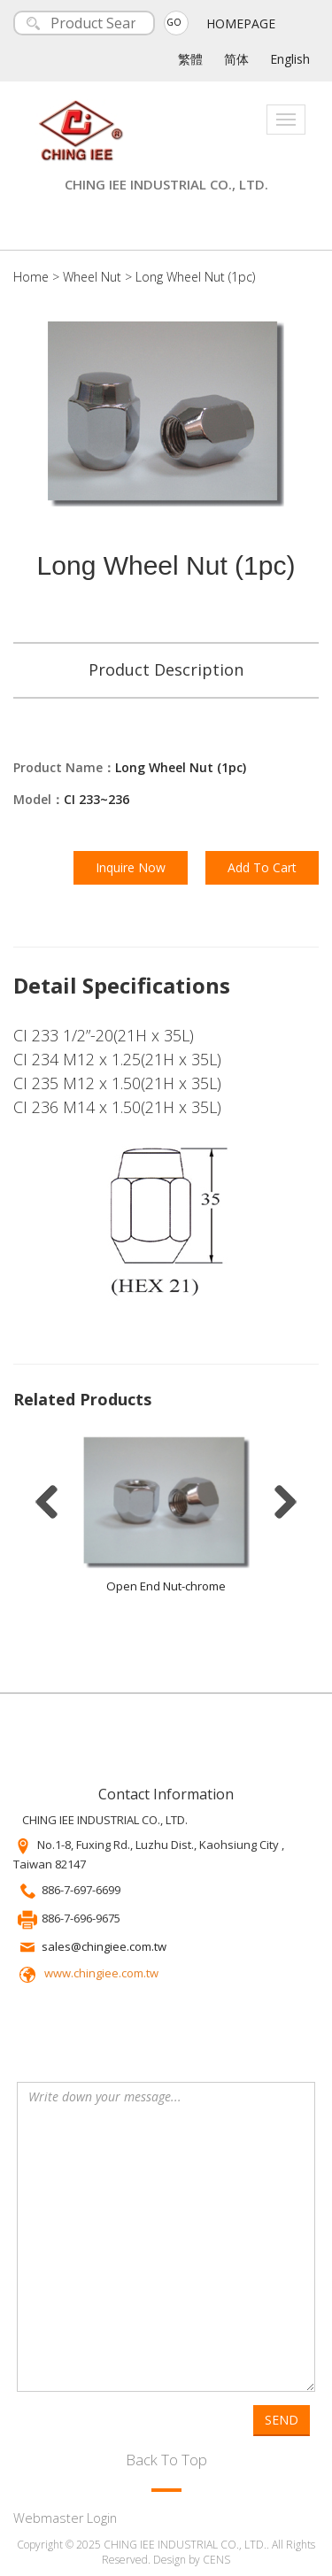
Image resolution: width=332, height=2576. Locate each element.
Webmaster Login (65, 2518)
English (290, 58)
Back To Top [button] (166, 2459)
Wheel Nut (92, 276)
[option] (166, 1519)
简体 (236, 58)
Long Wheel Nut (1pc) (195, 276)
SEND (281, 2419)
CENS (216, 2559)
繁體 (190, 58)
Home (31, 276)
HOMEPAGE (240, 23)
